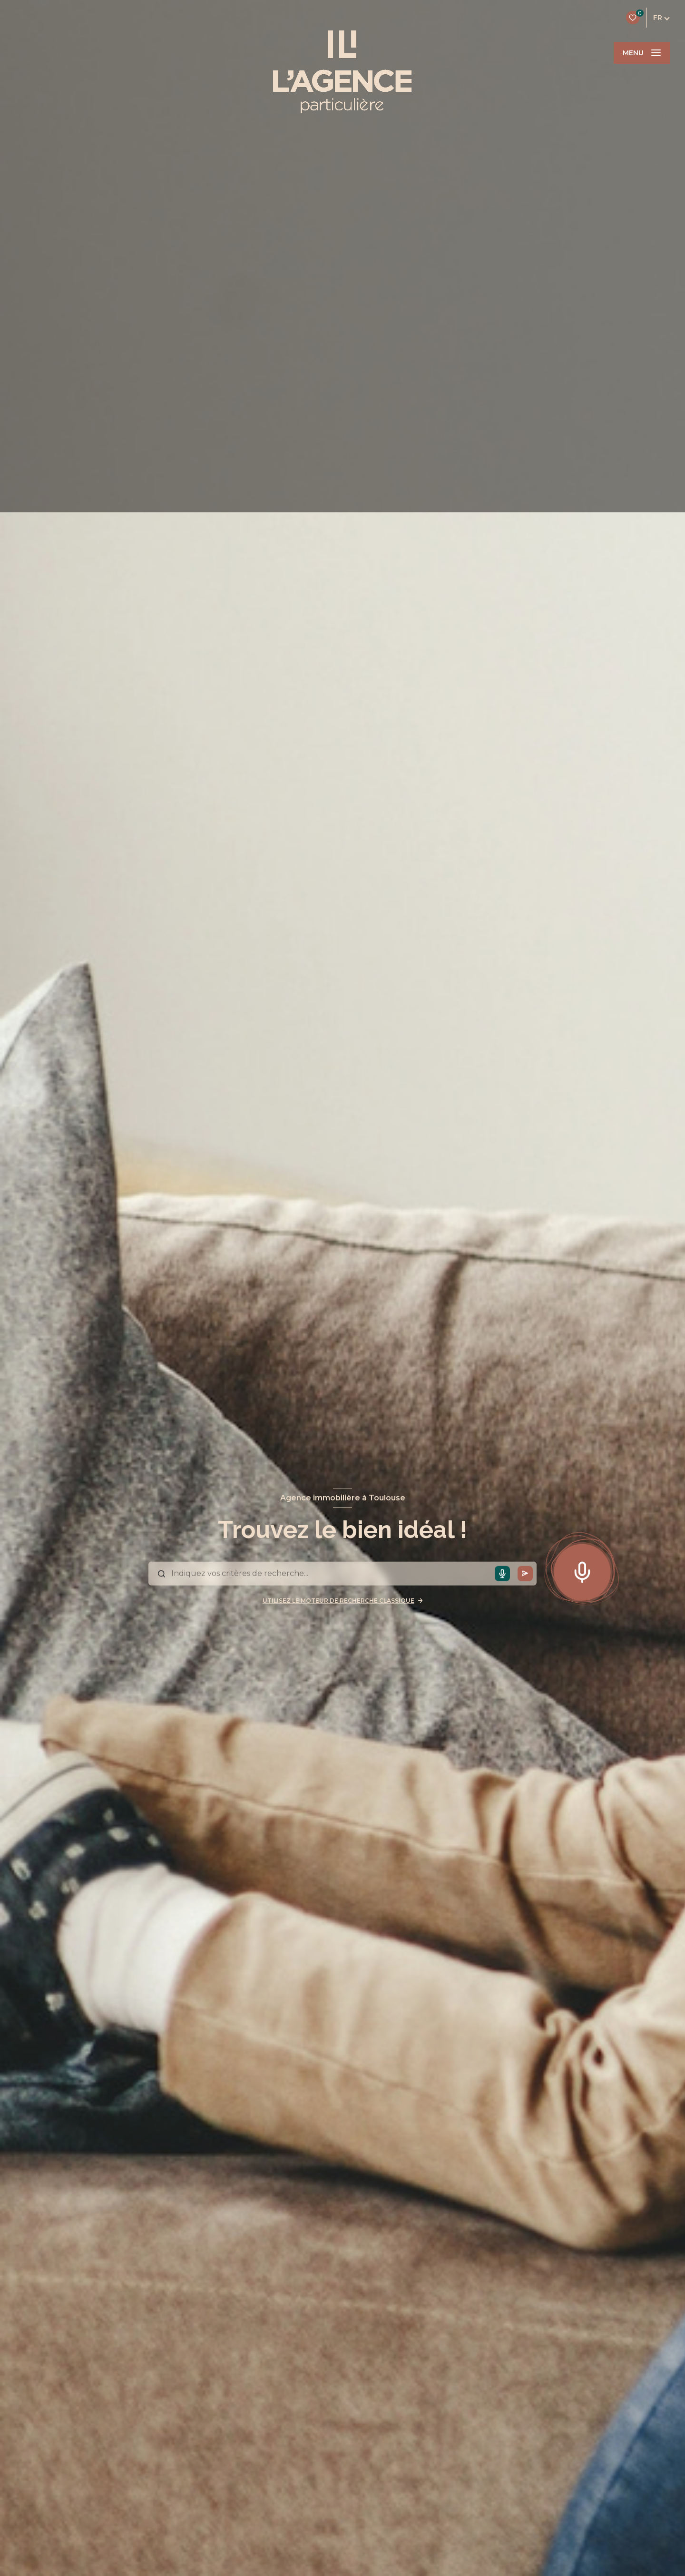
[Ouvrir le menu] (642, 53)
